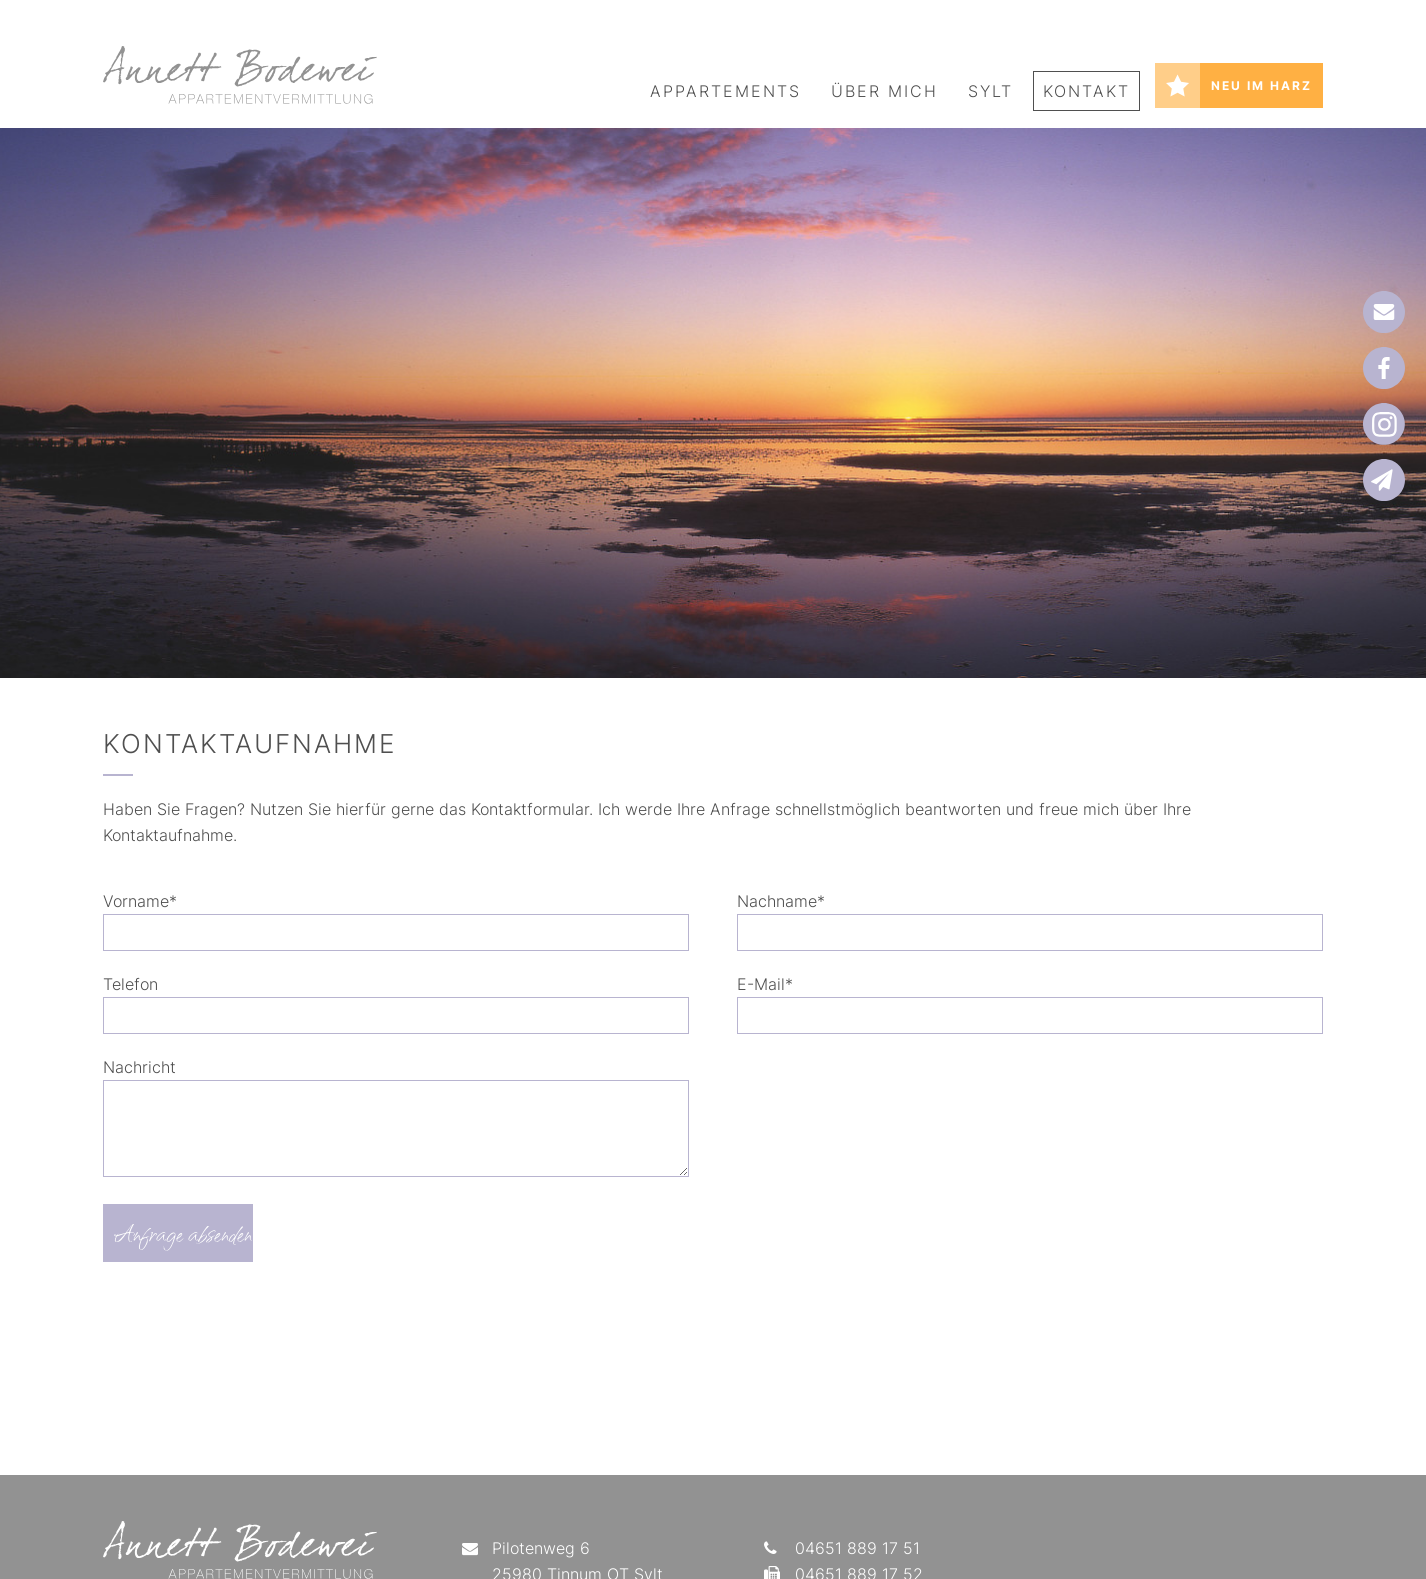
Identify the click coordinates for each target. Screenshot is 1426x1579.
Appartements (725, 91)
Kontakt (1086, 91)
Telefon (130, 984)
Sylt (990, 91)
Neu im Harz (1261, 85)
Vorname (140, 901)
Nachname (781, 901)
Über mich (884, 91)
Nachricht (139, 1067)
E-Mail (765, 984)
